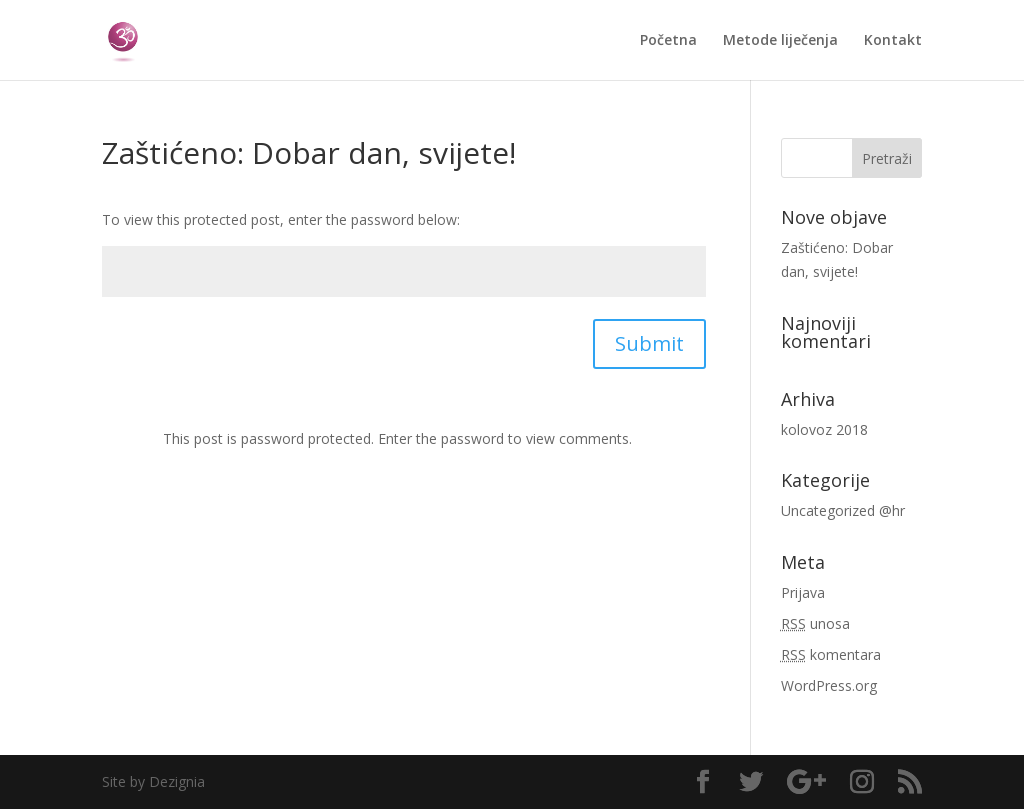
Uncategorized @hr (843, 510)
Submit (649, 343)
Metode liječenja (780, 41)
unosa (815, 623)
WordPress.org (829, 685)
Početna (668, 41)
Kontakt (893, 41)
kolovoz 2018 (824, 429)
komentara (831, 654)
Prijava (803, 592)
